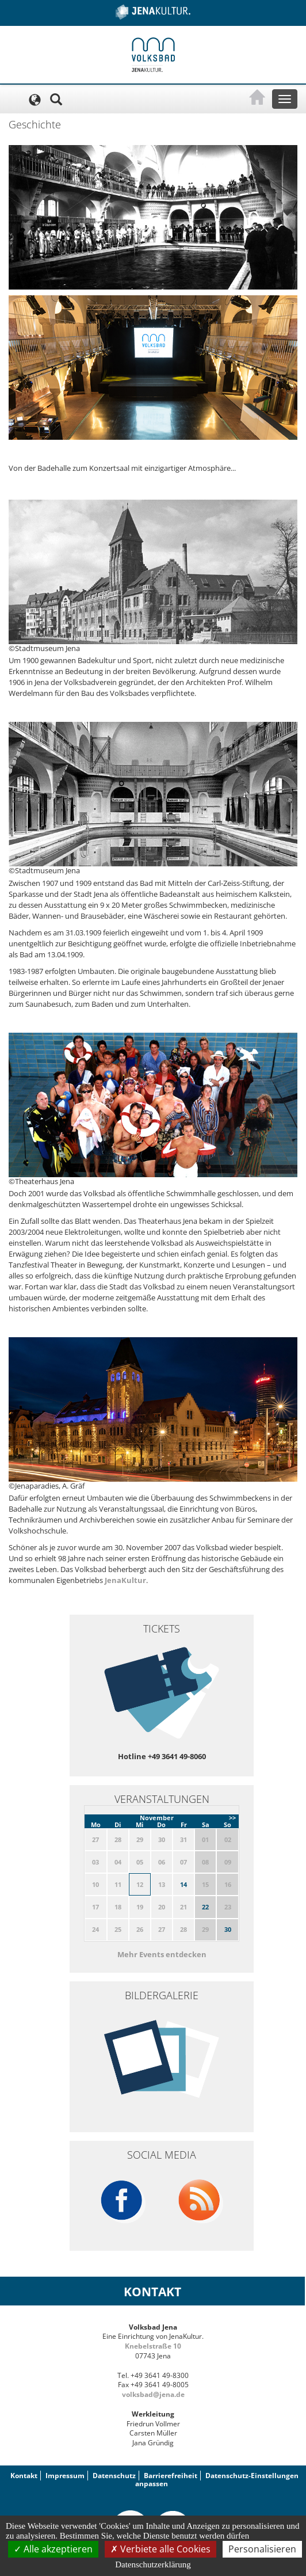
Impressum (65, 2475)
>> (232, 1817)
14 (183, 1884)
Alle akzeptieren (53, 2549)
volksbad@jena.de (153, 2394)
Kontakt (23, 2475)
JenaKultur (125, 1580)
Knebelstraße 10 (153, 2346)
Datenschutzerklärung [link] (153, 2564)
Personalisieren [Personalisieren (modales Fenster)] (262, 2549)
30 (227, 1929)
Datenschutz (114, 2475)
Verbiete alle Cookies (160, 2549)
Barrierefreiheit (170, 2475)
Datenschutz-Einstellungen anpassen (217, 2480)
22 (205, 1906)
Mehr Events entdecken (161, 1954)
